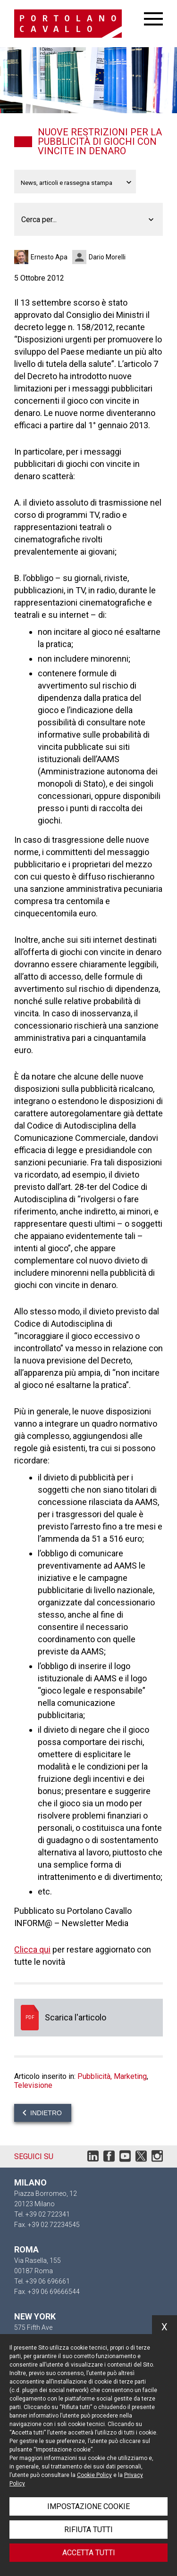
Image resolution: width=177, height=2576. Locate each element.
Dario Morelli (107, 257)
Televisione (33, 2085)
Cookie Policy (94, 2475)
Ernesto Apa (49, 257)
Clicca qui (32, 1949)
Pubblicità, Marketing (112, 2076)
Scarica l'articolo (88, 2017)
